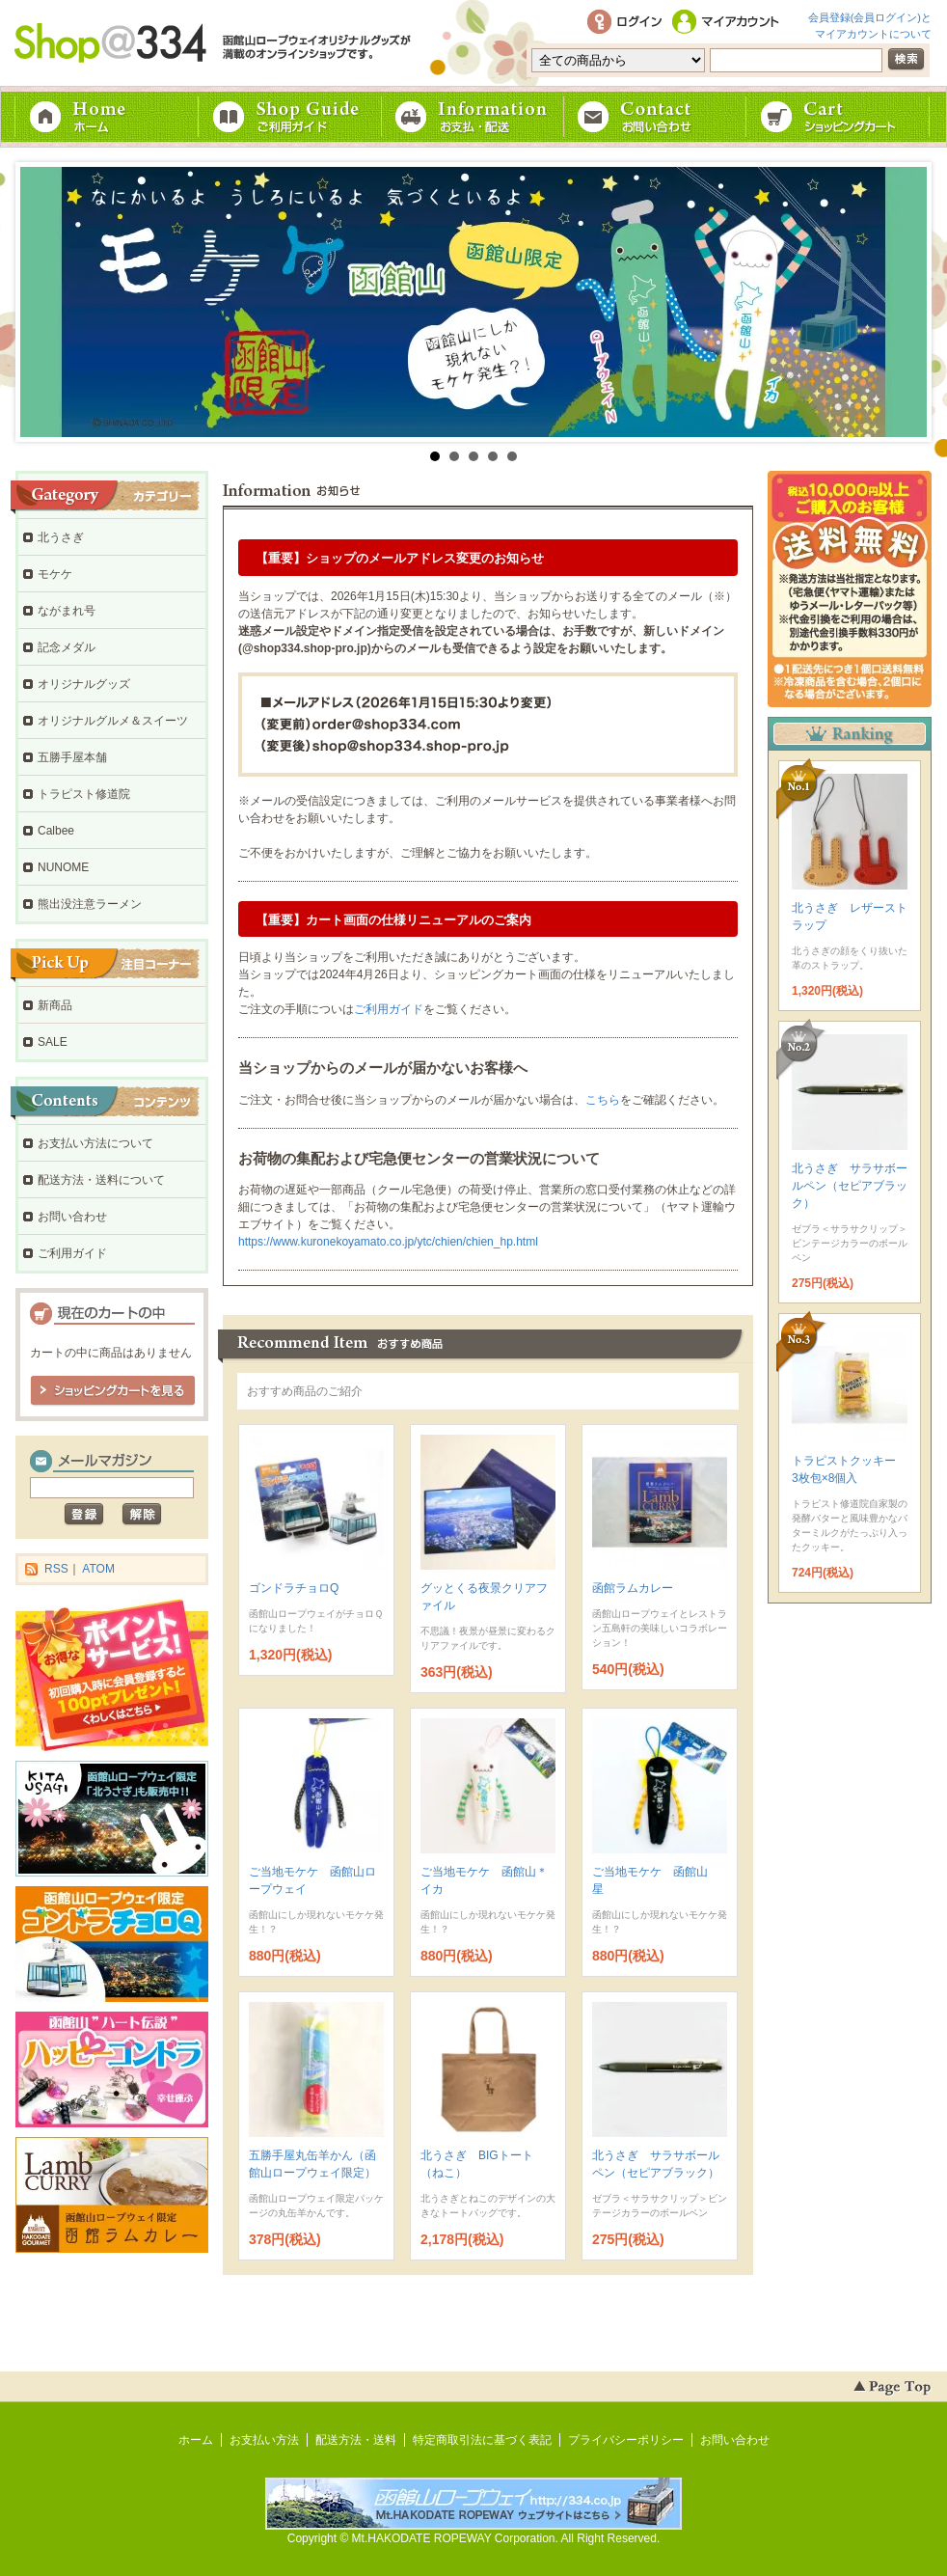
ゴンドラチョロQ (293, 1588)
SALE (53, 1042)
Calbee (56, 830)
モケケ (55, 574)
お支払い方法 (264, 2440)
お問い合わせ (656, 116)
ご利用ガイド (290, 116)
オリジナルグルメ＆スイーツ (113, 720)
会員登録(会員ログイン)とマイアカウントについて (870, 24)
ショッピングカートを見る (113, 1391)
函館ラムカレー (632, 1588)
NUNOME (63, 867)
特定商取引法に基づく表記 (482, 2440)
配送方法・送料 (355, 2440)
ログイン (624, 23)
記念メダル (66, 647)
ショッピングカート (840, 116)
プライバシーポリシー (626, 2440)
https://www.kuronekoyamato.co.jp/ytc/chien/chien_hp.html (388, 1241)
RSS (56, 1569)
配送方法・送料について (101, 1180)
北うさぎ (61, 537)
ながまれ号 (66, 610)
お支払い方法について (95, 1143)
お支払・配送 (473, 116)
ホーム (106, 116)
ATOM (98, 1569)
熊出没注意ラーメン (90, 904)
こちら (602, 1100)
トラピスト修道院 (84, 794)
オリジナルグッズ (84, 684)
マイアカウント (729, 23)
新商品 (55, 1005)
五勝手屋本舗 (72, 757)
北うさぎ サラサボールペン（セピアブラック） (849, 1186)
